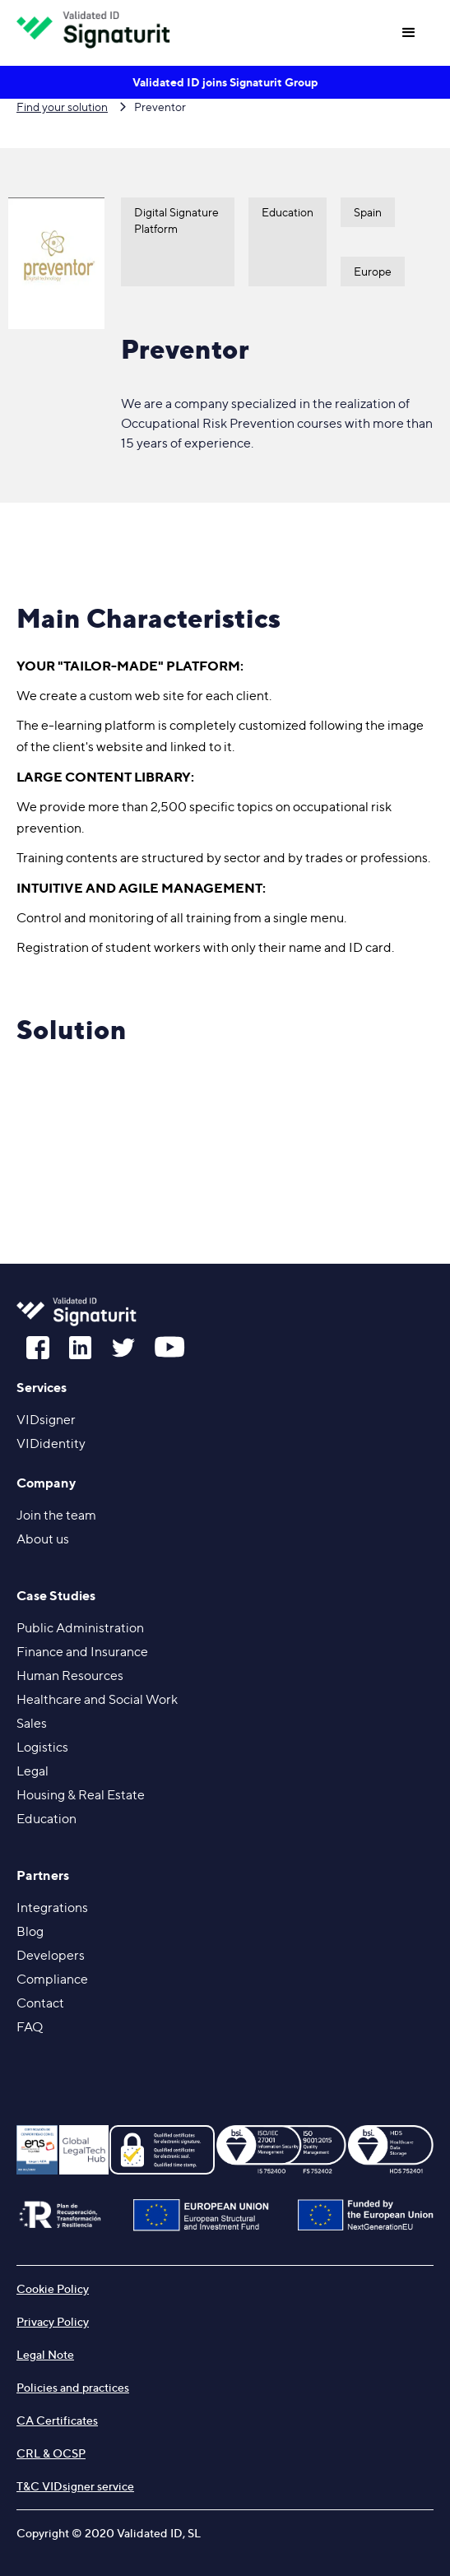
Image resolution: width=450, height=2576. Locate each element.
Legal (32, 1771)
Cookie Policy (52, 2288)
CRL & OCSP (51, 2453)
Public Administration (80, 1628)
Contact (40, 2003)
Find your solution (62, 107)
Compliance (52, 1979)
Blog (30, 1931)
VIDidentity (51, 1443)
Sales (31, 1723)
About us (42, 1539)
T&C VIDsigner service (75, 2486)
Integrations (52, 1907)
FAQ (29, 2027)
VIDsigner (46, 1419)
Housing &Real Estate (80, 1795)
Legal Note (45, 2354)
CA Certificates (57, 2420)
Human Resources (69, 1675)
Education (46, 1818)
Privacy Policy (52, 2321)
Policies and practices (72, 2387)
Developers (50, 1955)
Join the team (56, 1515)
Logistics (42, 1747)
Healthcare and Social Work (97, 1699)
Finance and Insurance (82, 1651)
